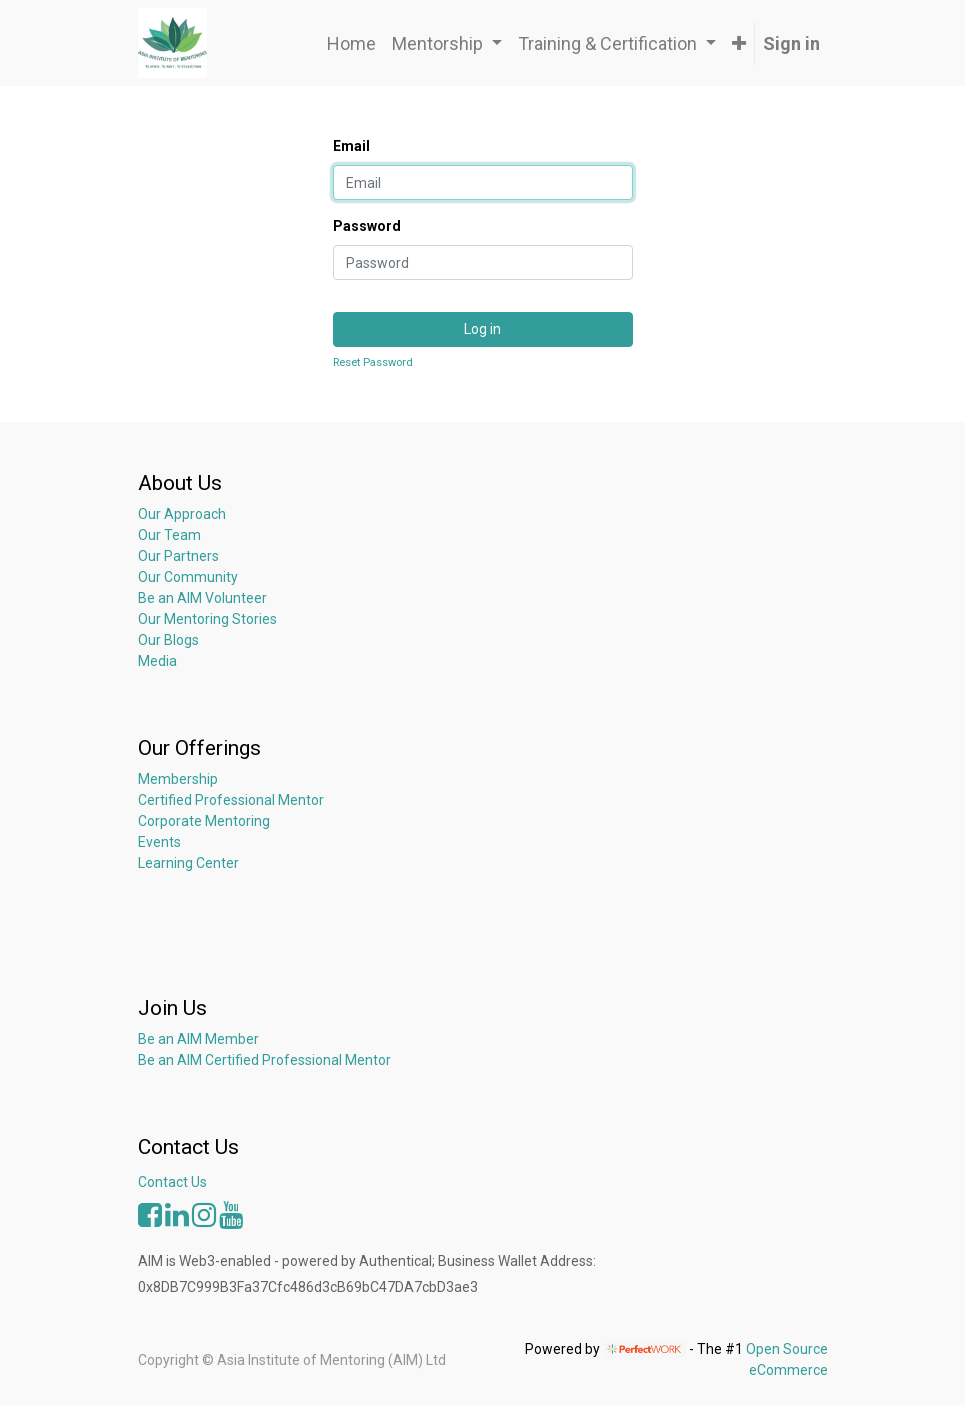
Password (367, 226)
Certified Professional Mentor (231, 800)
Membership (178, 779)
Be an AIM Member (198, 1039)
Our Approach (182, 514)
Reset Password (373, 362)
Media (157, 661)
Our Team (169, 535)
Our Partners (178, 556)
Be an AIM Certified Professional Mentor (264, 1060)
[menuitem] (351, 43)
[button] (739, 43)
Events (159, 842)
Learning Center (188, 863)
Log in (482, 329)
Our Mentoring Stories (207, 619)
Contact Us (172, 1182)
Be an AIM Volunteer (202, 598)
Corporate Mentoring (205, 821)
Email (351, 146)
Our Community (188, 577)
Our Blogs (168, 640)
